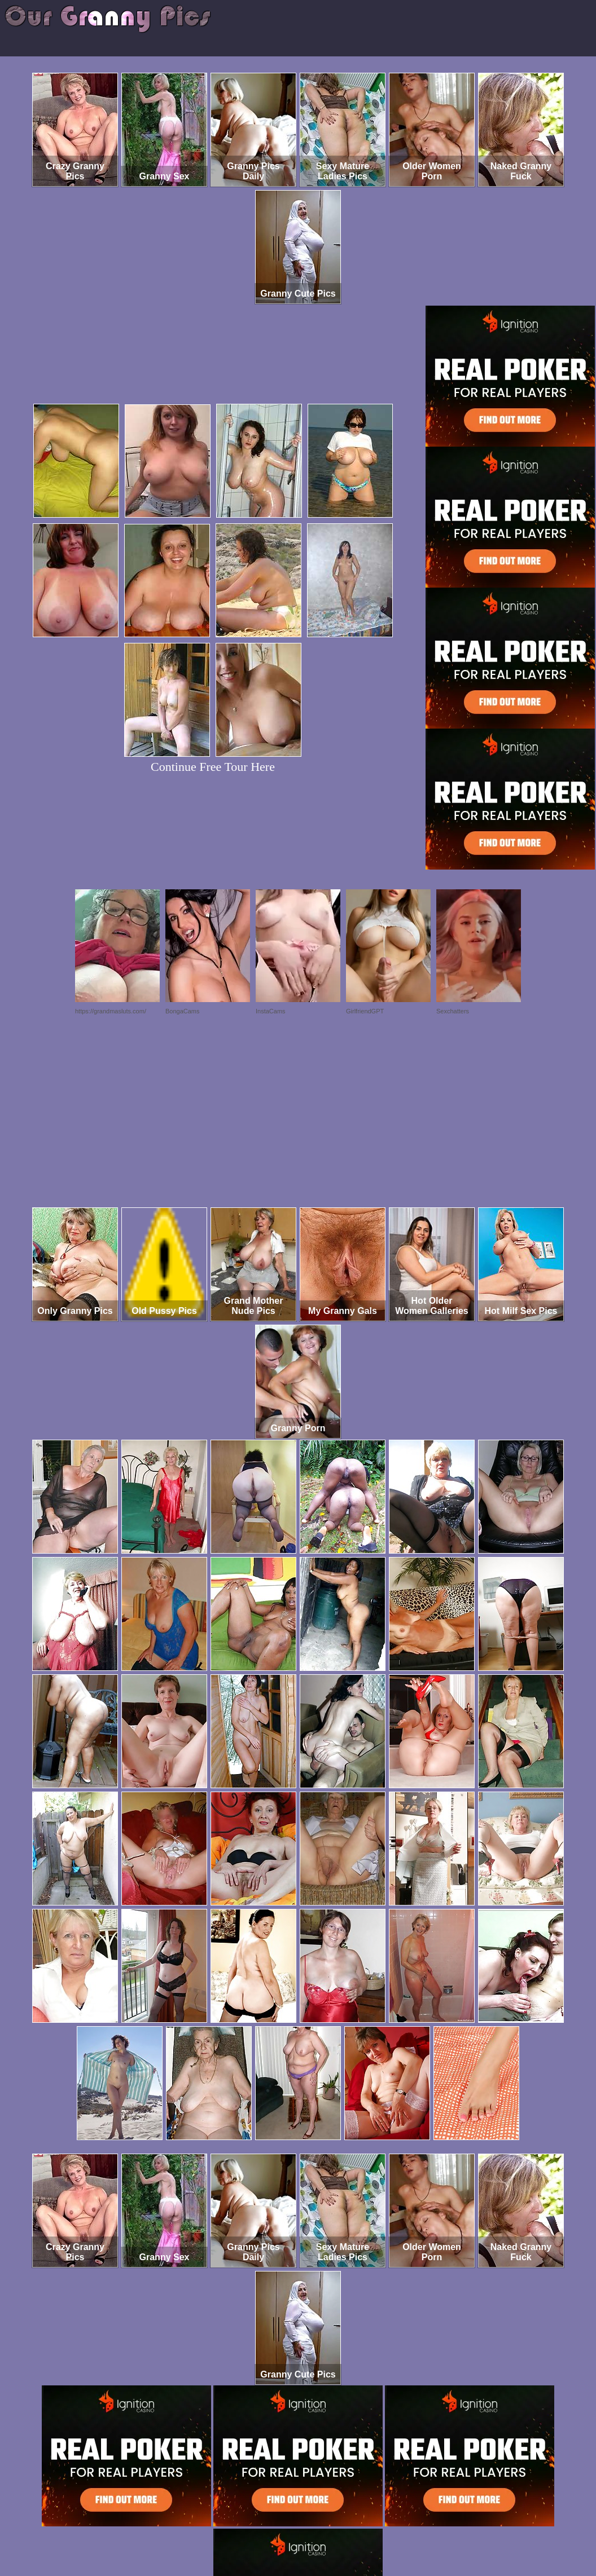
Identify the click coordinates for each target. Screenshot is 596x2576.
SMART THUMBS (318, 2529)
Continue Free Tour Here (213, 767)
